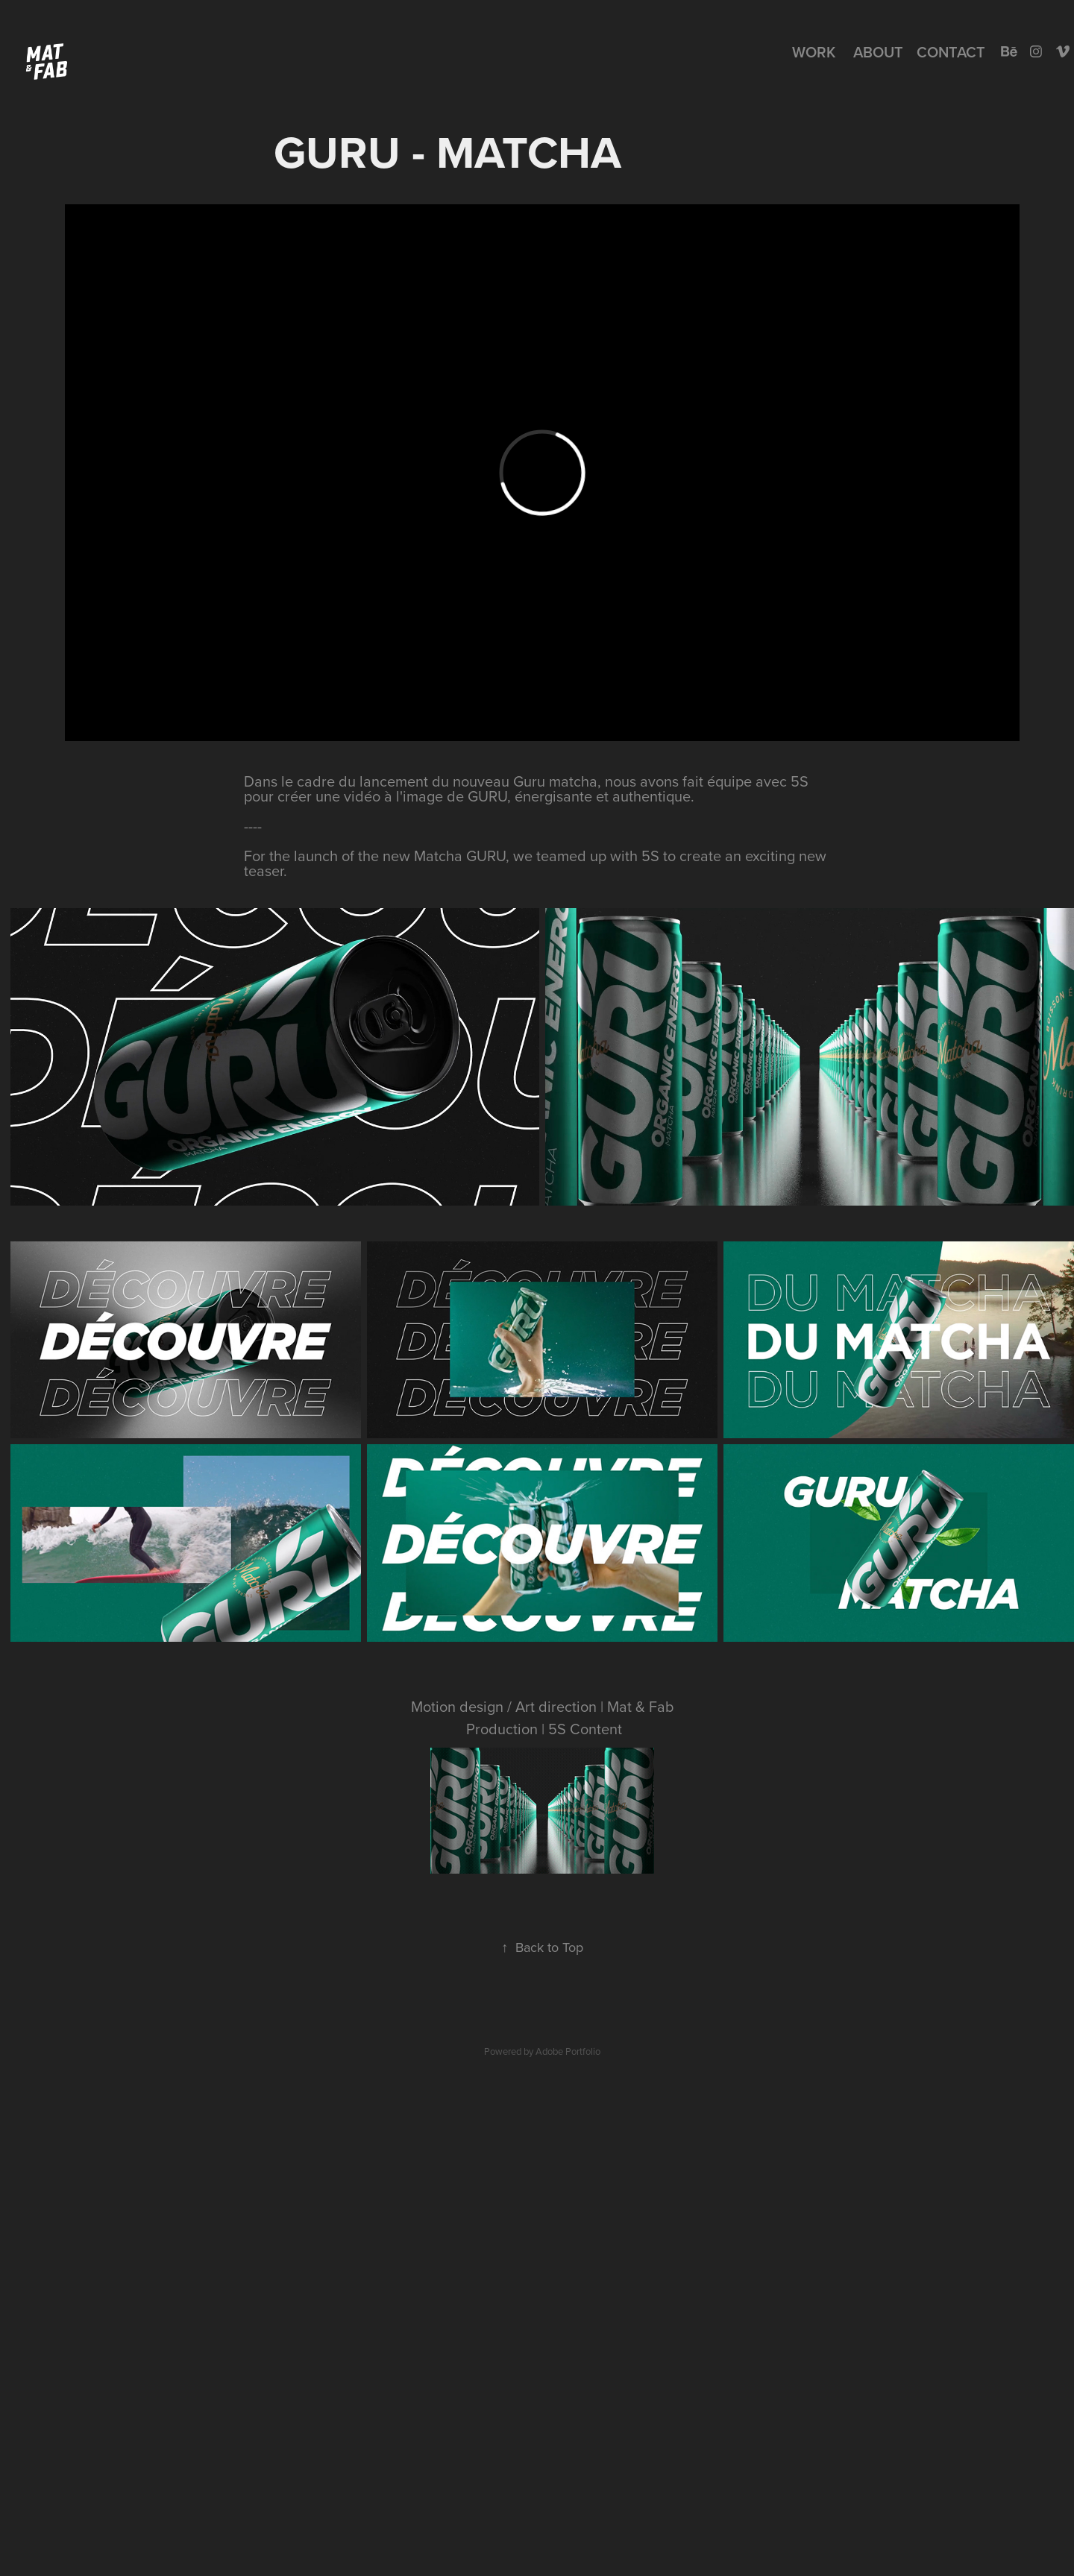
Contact (951, 52)
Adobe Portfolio (568, 2051)
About (878, 52)
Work (813, 52)
